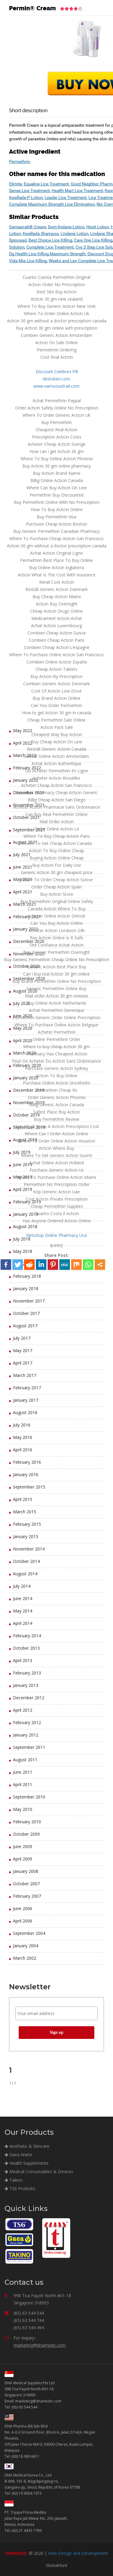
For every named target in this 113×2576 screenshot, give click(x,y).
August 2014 (25, 1574)
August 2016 (25, 1412)
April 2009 (22, 1859)
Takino (14, 2180)
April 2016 (22, 1450)
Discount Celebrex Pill (57, 371)
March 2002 (24, 1958)
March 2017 (24, 1375)
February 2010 (27, 1821)
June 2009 (22, 1846)
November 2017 (29, 1301)
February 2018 (27, 1276)
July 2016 (21, 1425)
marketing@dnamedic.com (40, 2345)
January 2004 (25, 1945)
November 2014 (29, 1549)
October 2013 (26, 1648)
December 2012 (28, 1697)
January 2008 (25, 1871)
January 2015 (25, 1536)
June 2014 (22, 1598)
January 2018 (25, 1288)
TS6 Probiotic (20, 2188)
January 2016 (25, 1474)
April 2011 (22, 1784)
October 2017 (26, 1313)
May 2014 (22, 1611)
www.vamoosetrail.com (56, 386)
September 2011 (29, 1747)
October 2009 (26, 1834)
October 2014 (26, 1561)
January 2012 (25, 1735)
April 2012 (22, 1710)
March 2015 (24, 1512)
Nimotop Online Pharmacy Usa (56, 1235)
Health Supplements (27, 2163)
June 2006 (22, 1908)
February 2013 (27, 1673)
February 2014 (27, 1636)
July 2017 (21, 1338)
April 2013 (22, 1660)
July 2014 (21, 1586)
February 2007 (27, 1896)
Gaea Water (19, 2154)
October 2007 (26, 1883)
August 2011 (25, 1759)
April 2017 (22, 1363)
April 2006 (22, 1921)
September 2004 (29, 1933)
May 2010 (22, 1809)
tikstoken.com (56, 379)
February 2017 (27, 1388)
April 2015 (22, 1499)
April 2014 (22, 1623)
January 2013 (25, 1685)
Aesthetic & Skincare (27, 2146)
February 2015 (27, 1524)
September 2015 (29, 1487)
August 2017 (25, 1326)
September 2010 (29, 1797)
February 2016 (27, 1462)
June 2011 (22, 1772)
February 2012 (27, 1722)
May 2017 (22, 1350)
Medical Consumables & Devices (39, 2171)
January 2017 (25, 1400)
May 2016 (22, 1437)
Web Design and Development (78, 2553)
